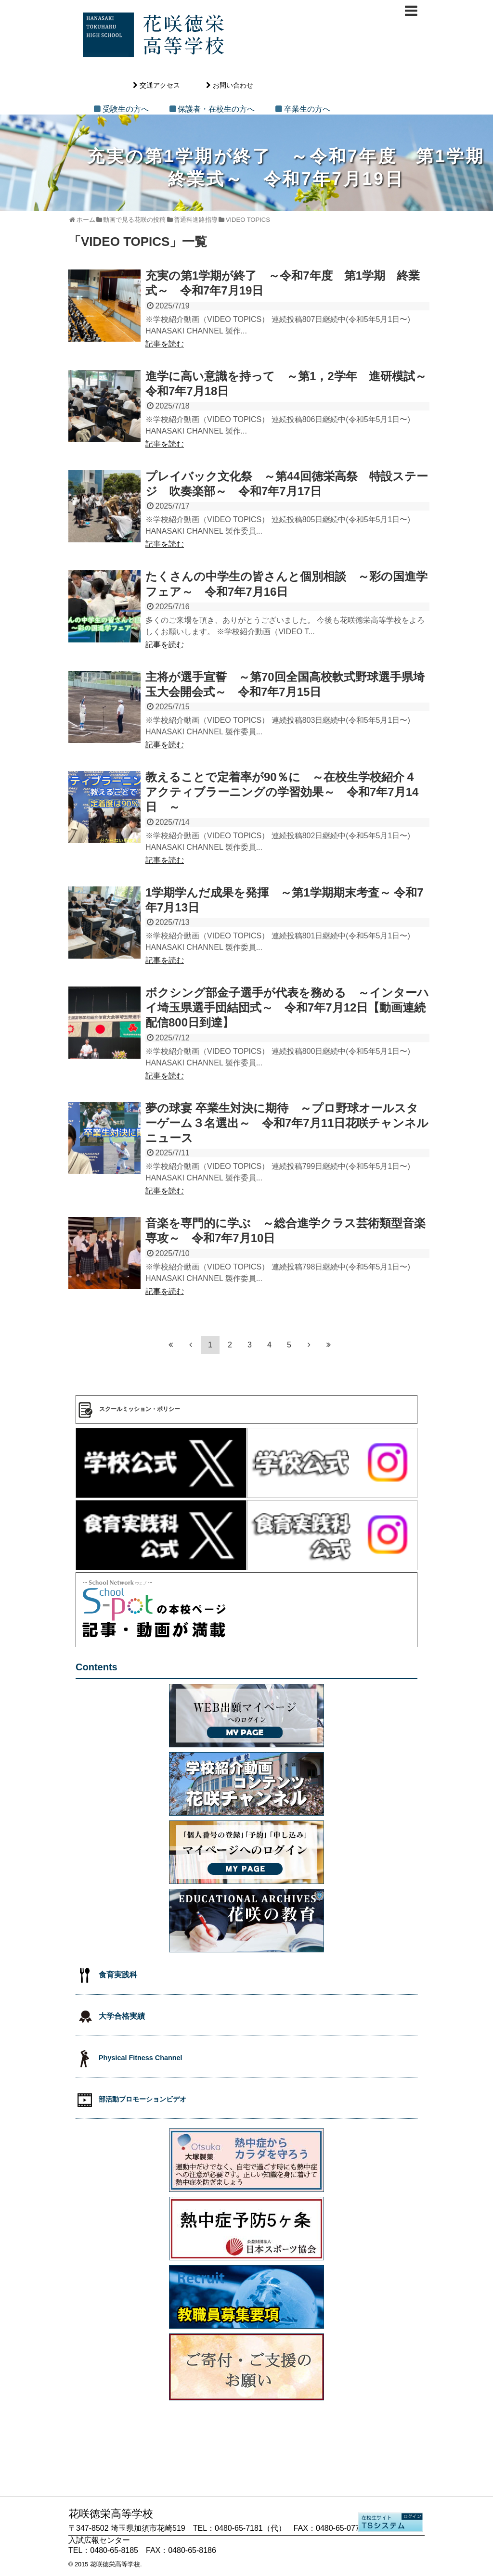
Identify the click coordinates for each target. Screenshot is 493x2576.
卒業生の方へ (307, 109)
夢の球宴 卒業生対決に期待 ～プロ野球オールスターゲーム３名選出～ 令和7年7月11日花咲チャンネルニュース (286, 1123)
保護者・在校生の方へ (216, 109)
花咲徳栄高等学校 (115, 2564)
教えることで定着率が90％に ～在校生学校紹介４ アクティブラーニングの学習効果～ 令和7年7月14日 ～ (281, 791)
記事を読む (164, 344)
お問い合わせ (233, 85)
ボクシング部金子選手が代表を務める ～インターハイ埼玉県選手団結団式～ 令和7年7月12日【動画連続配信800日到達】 (287, 1007)
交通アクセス (160, 85)
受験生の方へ (126, 109)
